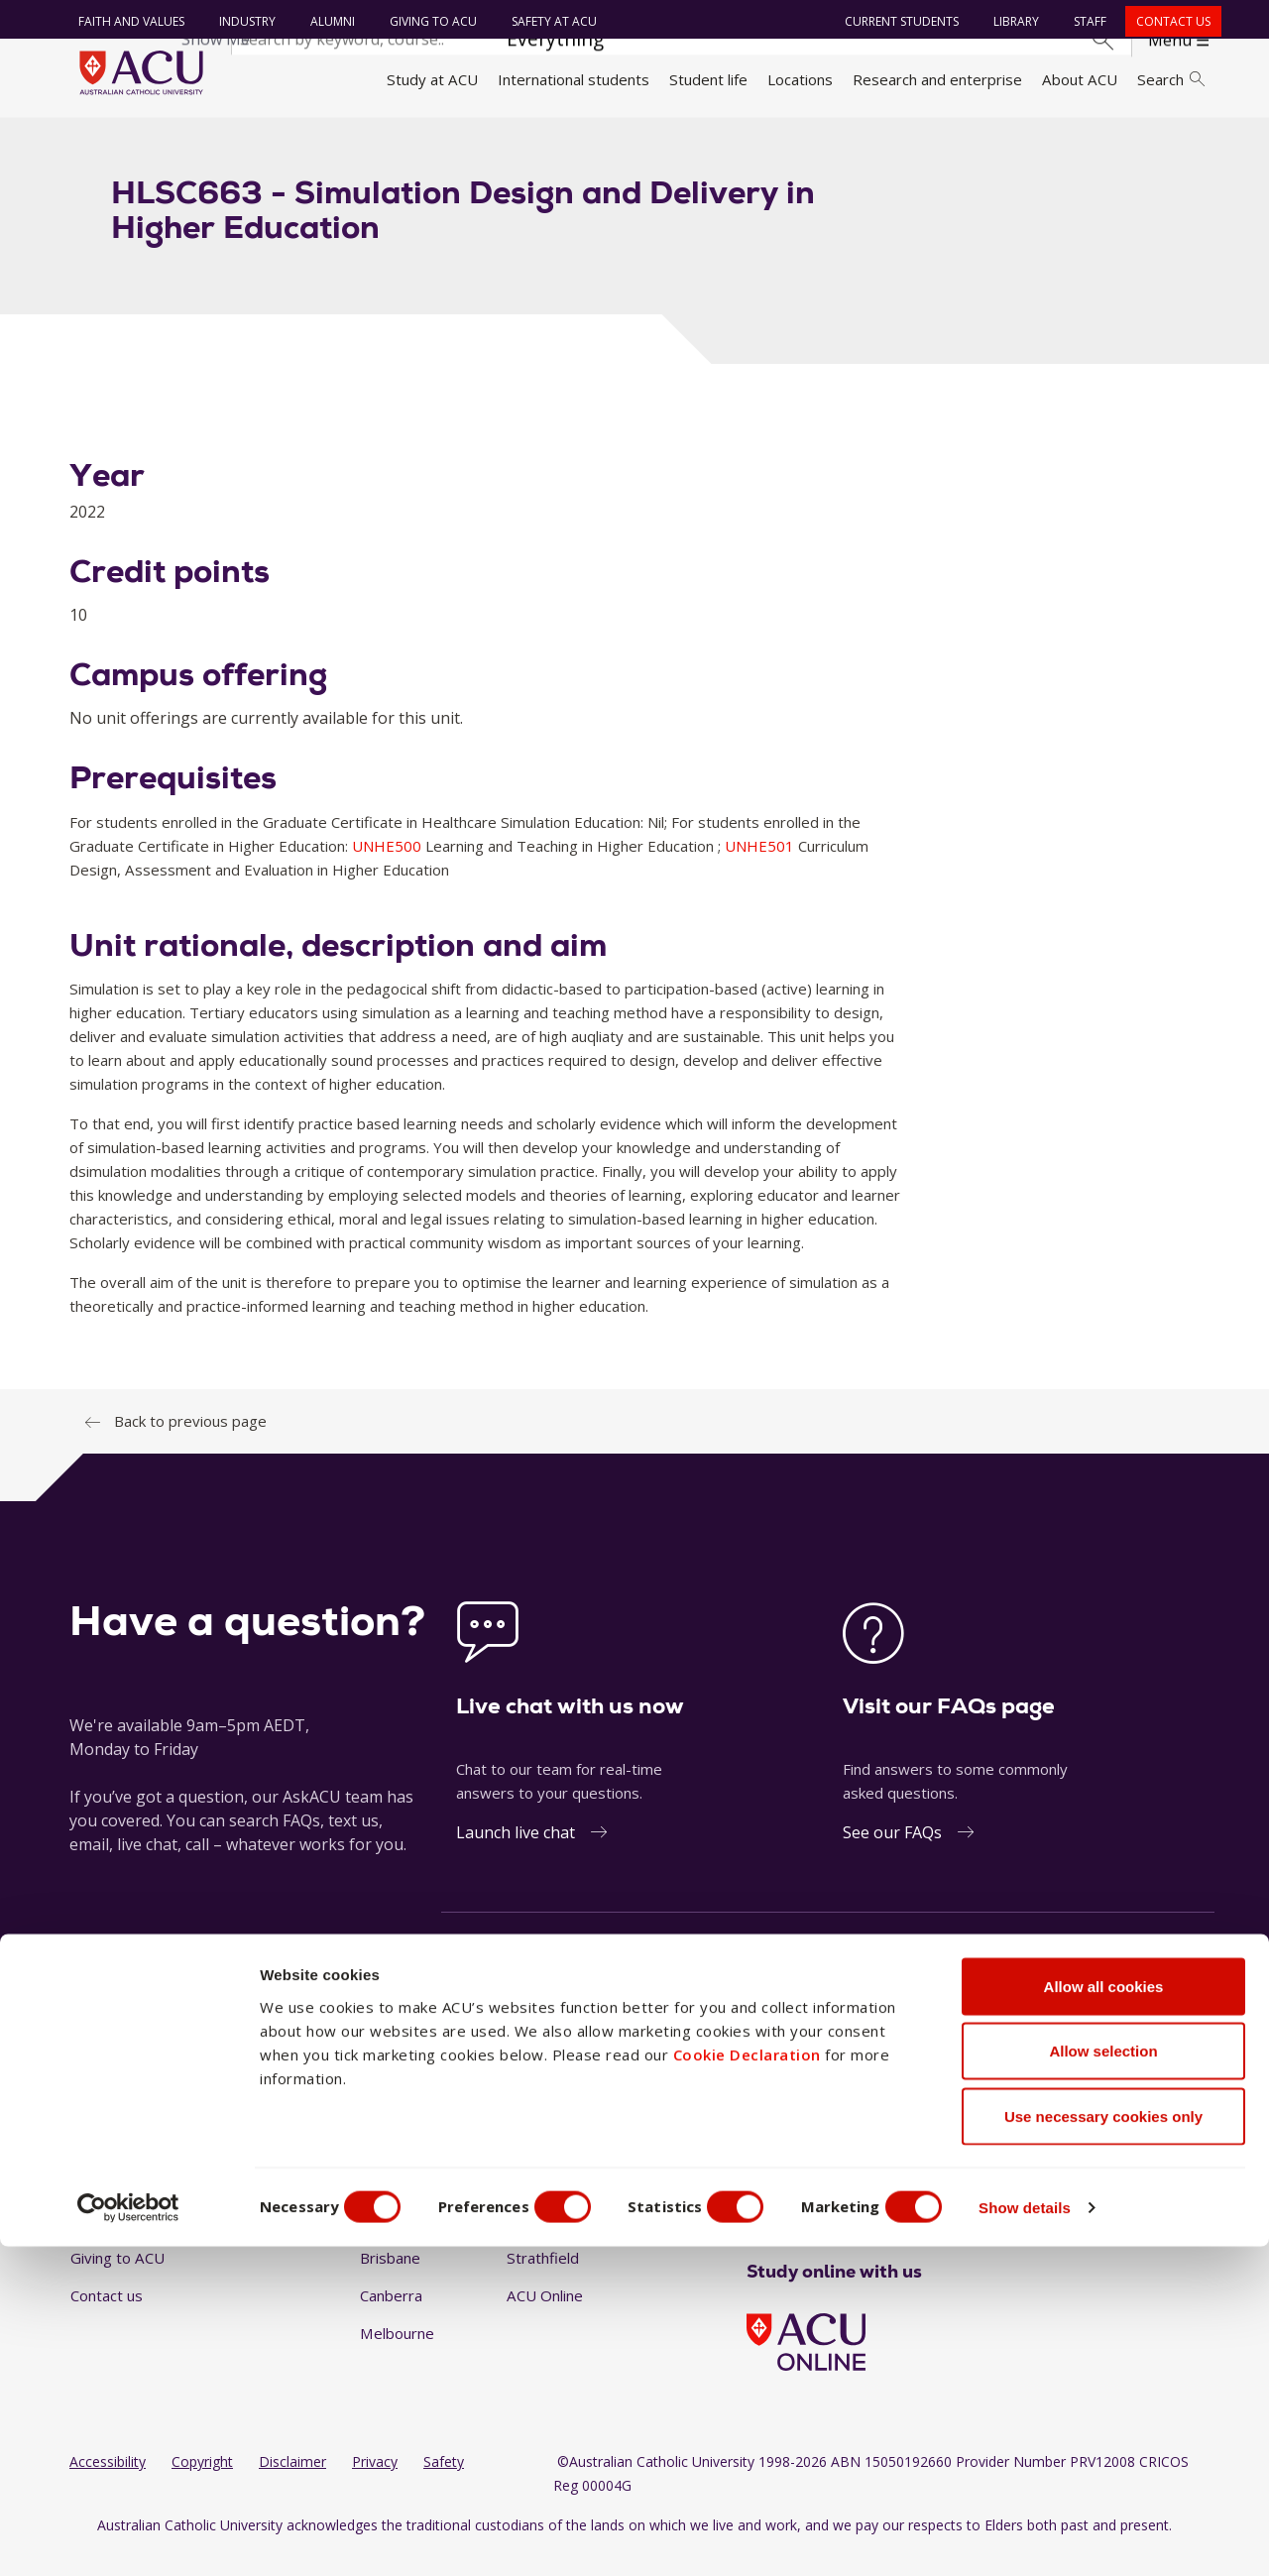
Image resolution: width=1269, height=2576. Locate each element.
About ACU (1079, 79)
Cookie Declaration (747, 2384)
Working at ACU (123, 2243)
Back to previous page (190, 1444)
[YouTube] (851, 2207)
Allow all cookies (1104, 2315)
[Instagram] (786, 2207)
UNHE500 (388, 868)
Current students (897, 21)
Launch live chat (515, 1854)
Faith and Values (126, 21)
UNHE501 (761, 868)
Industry (242, 21)
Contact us (1168, 21)
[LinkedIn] (819, 2207)
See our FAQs (892, 1854)
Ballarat (385, 2206)
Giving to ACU (428, 21)
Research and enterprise (937, 79)
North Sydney (554, 2206)
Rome (527, 2243)
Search (1171, 79)
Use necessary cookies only (1103, 2445)
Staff (1085, 21)
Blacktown (394, 2243)
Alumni (327, 21)
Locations (800, 79)
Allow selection (1103, 2381)
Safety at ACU (549, 21)
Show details (1064, 2536)
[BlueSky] (914, 2207)
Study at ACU (432, 79)
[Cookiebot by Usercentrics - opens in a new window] (128, 2537)
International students (573, 79)
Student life (708, 79)
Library (1011, 21)
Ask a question (514, 1994)
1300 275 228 (1050, 1994)
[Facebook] (754, 2207)
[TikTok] (882, 2207)
